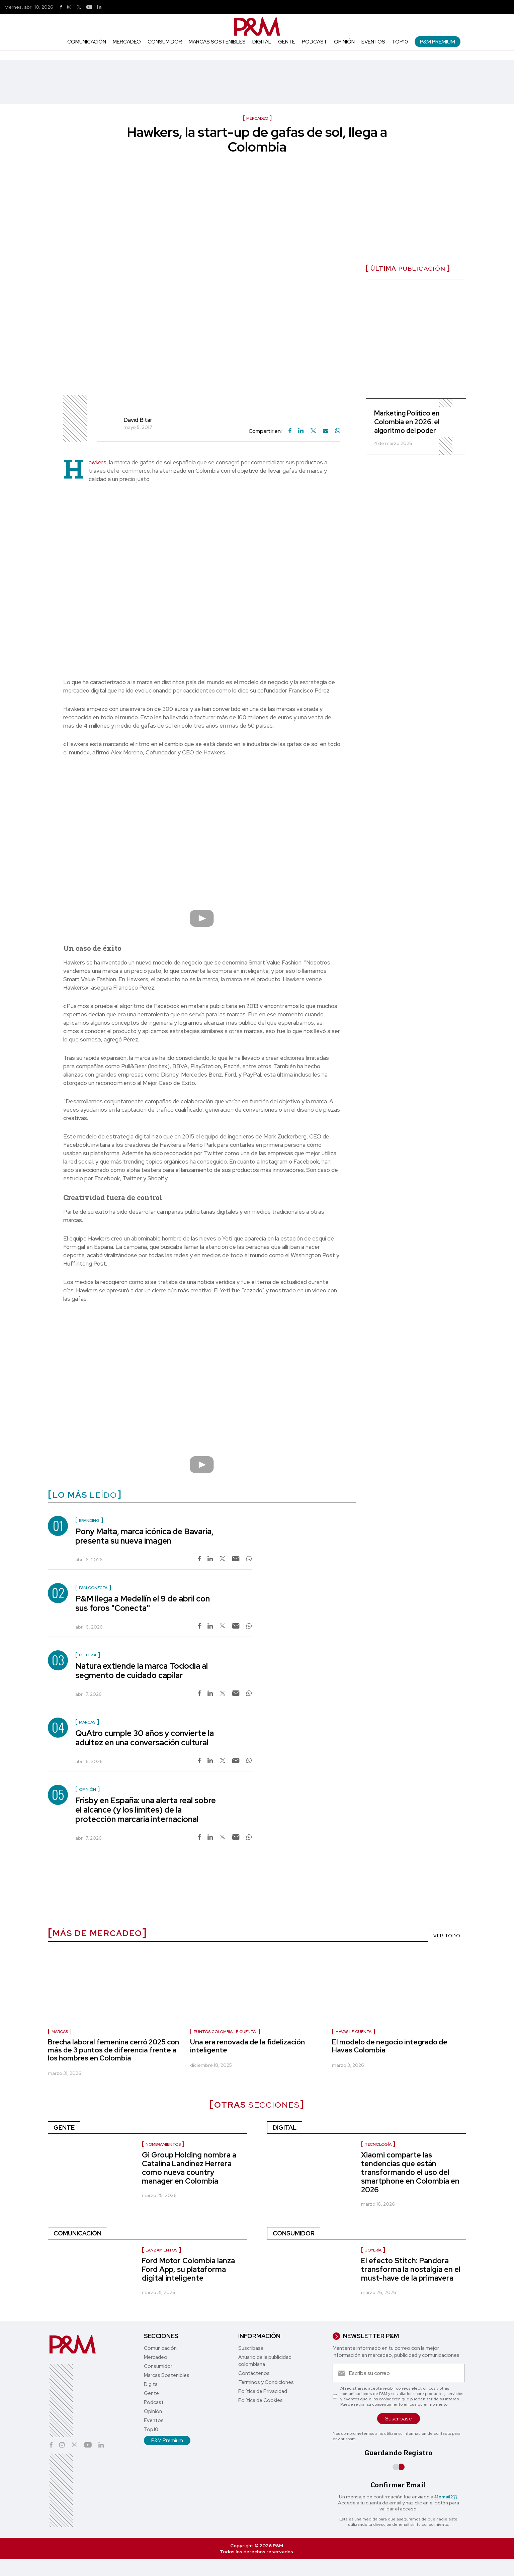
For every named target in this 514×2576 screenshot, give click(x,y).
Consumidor (165, 41)
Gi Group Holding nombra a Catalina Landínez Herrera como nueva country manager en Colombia (189, 2168)
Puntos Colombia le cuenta (225, 2031)
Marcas (60, 2031)
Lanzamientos (161, 2250)
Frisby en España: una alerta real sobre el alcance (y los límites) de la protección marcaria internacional (145, 1809)
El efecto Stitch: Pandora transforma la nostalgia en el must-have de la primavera (410, 2269)
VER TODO (446, 1936)
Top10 (400, 41)
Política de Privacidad (262, 2391)
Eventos (373, 41)
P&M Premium (437, 41)
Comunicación (86, 41)
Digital (261, 41)
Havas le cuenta (353, 2031)
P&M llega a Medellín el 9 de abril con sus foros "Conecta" (142, 1603)
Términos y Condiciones (266, 2382)
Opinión (344, 41)
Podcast (314, 41)
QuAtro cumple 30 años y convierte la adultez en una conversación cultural (144, 1738)
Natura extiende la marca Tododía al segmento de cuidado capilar (141, 1670)
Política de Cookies (260, 2400)
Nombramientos (163, 2144)
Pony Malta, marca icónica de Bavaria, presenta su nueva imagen (144, 1536)
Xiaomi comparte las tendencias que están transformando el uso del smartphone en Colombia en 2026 (410, 2172)
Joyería (373, 2250)
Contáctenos (254, 2373)
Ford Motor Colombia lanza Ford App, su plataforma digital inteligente (188, 2269)
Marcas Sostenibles (217, 41)
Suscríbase (251, 2348)
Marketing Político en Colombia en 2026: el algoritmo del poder (406, 422)
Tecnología (378, 2144)
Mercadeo (127, 41)
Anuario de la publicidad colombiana (264, 2361)
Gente (286, 41)
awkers (97, 462)
